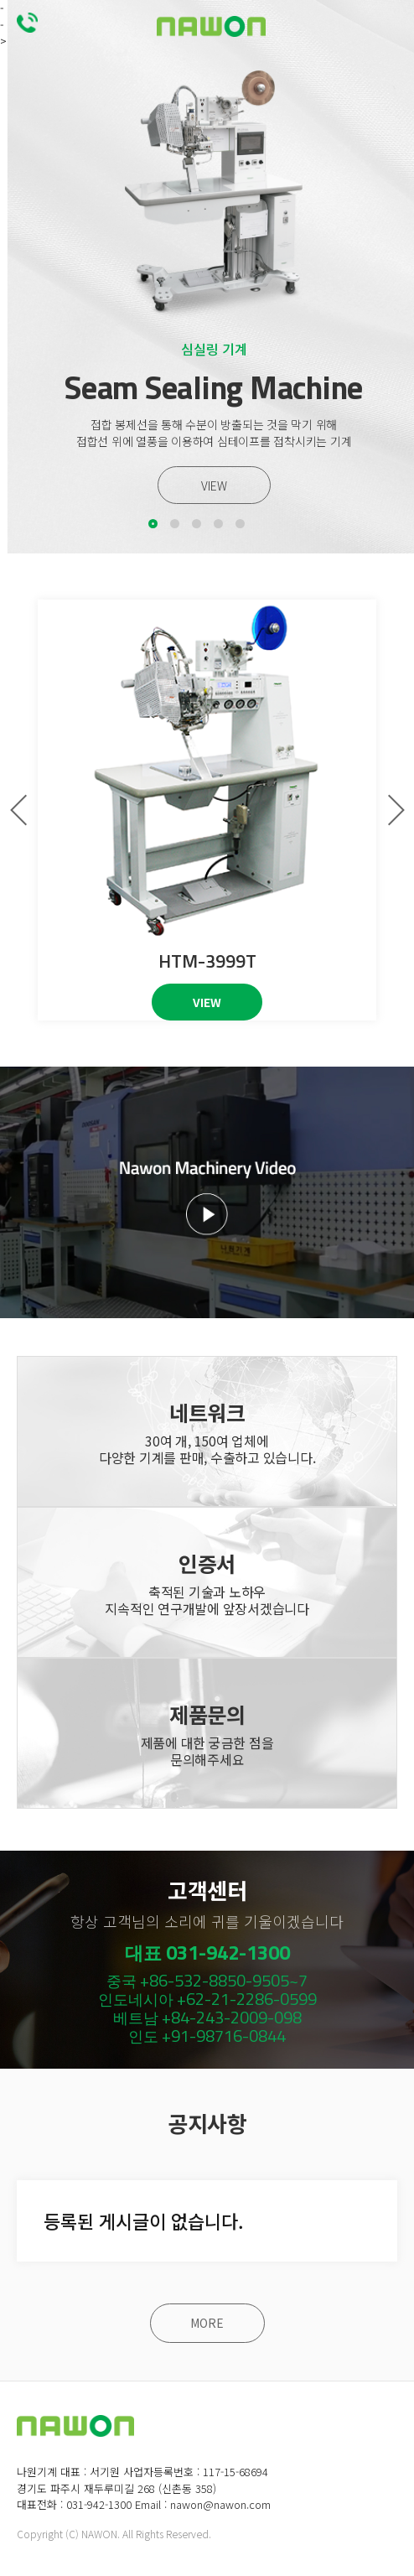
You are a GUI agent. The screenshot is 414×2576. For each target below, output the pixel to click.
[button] (153, 523)
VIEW (214, 485)
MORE (207, 2323)
